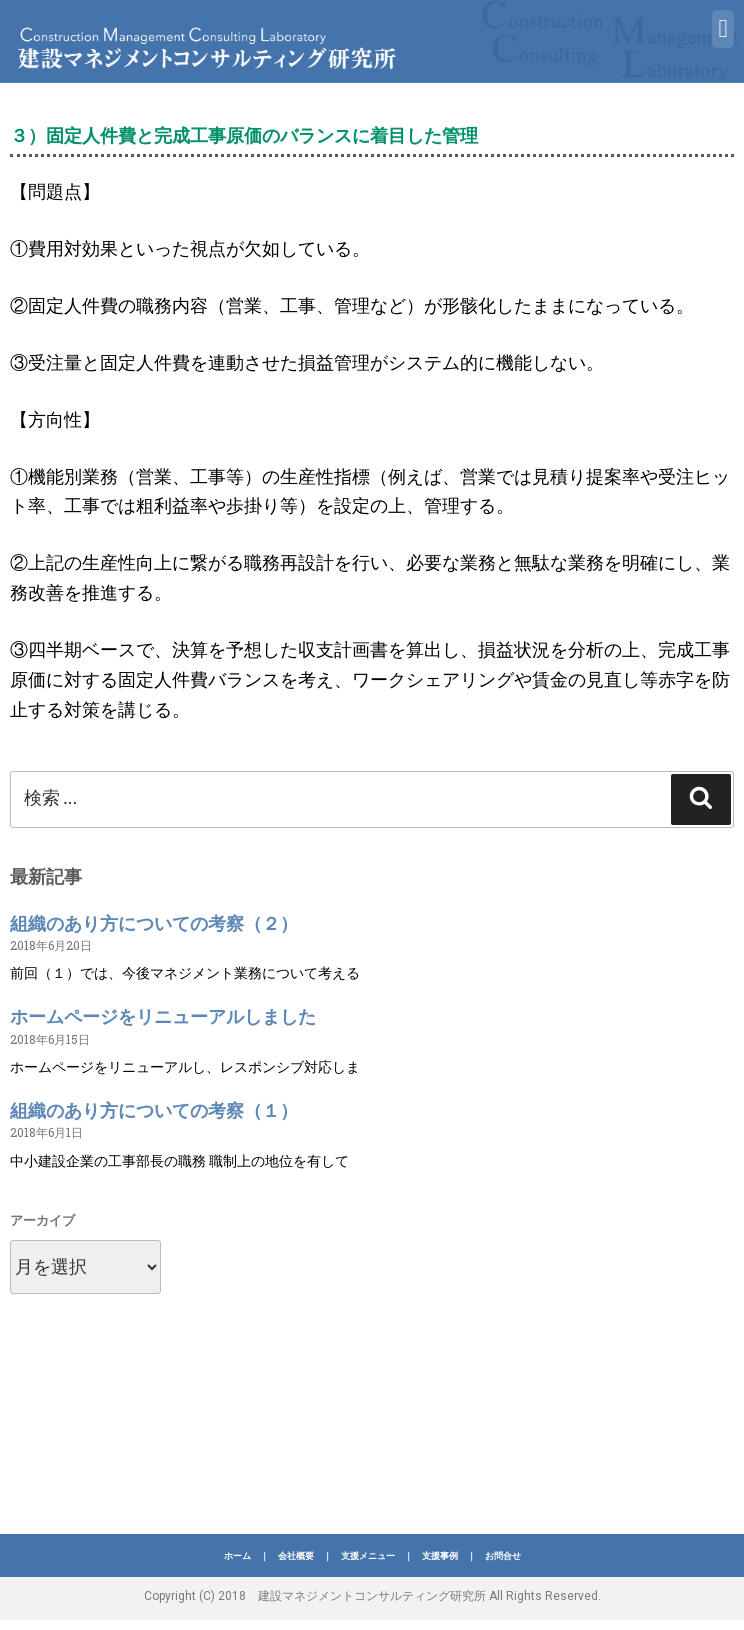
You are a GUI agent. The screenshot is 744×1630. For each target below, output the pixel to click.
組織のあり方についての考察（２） (154, 923)
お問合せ (503, 1556)
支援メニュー (368, 1556)
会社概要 (296, 1556)
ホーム (237, 1556)
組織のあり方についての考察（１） (154, 1110)
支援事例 (440, 1556)
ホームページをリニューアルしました (163, 1016)
